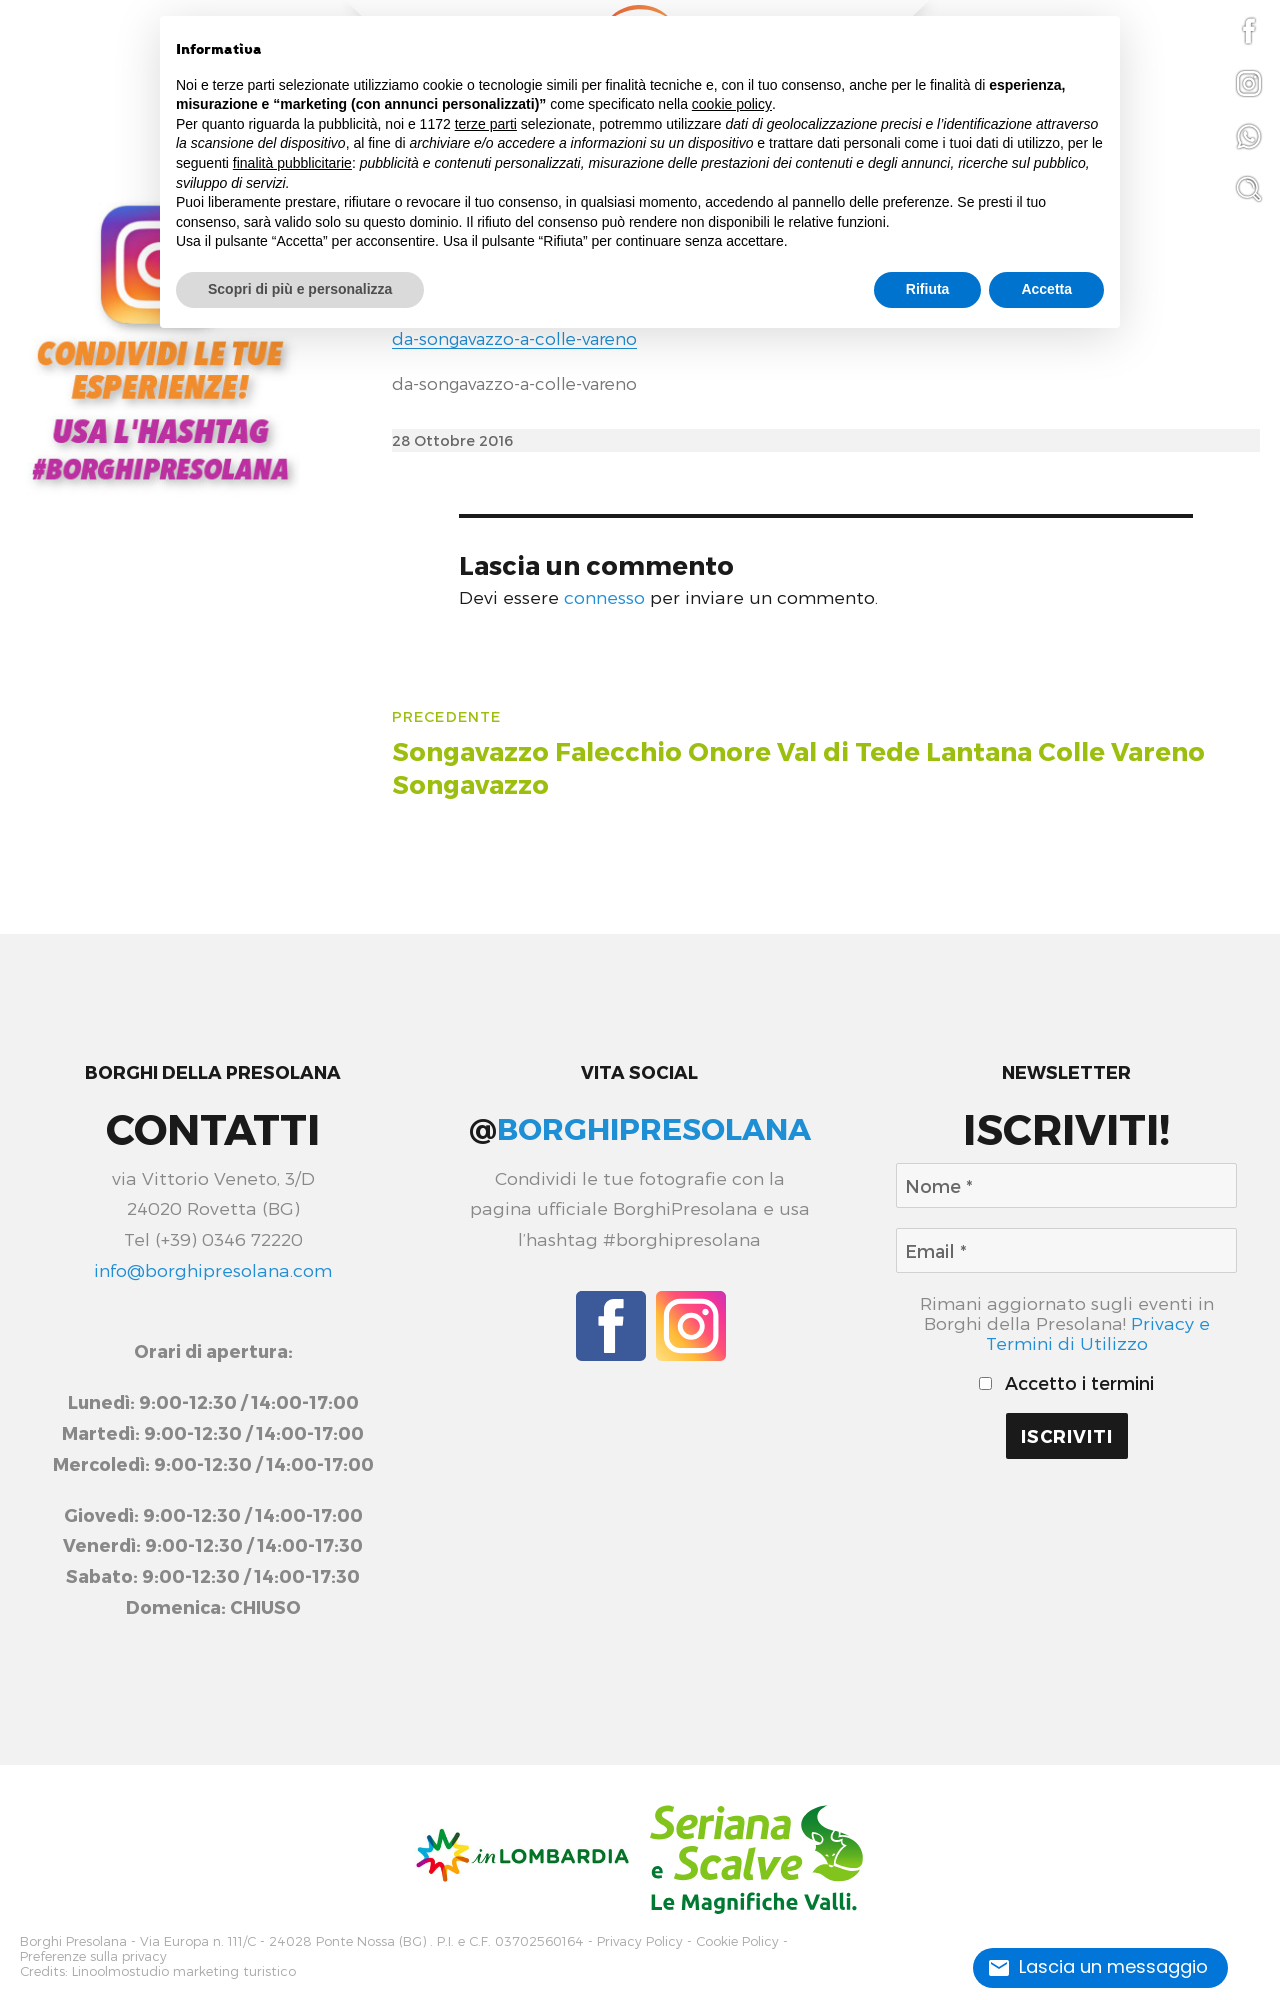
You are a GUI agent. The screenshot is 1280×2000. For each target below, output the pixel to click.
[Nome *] (1066, 1185)
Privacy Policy (640, 1940)
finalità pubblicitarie (292, 163)
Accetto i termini (1066, 1383)
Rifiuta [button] (928, 289)
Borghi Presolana (73, 1940)
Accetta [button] (1046, 289)
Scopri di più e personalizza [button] (300, 289)
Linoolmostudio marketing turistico (184, 1966)
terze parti (486, 124)
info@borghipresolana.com (213, 1269)
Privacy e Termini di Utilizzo (1098, 1332)
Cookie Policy (737, 1940)
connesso (604, 596)
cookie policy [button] (732, 104)
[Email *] (1066, 1250)
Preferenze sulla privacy (93, 1953)
